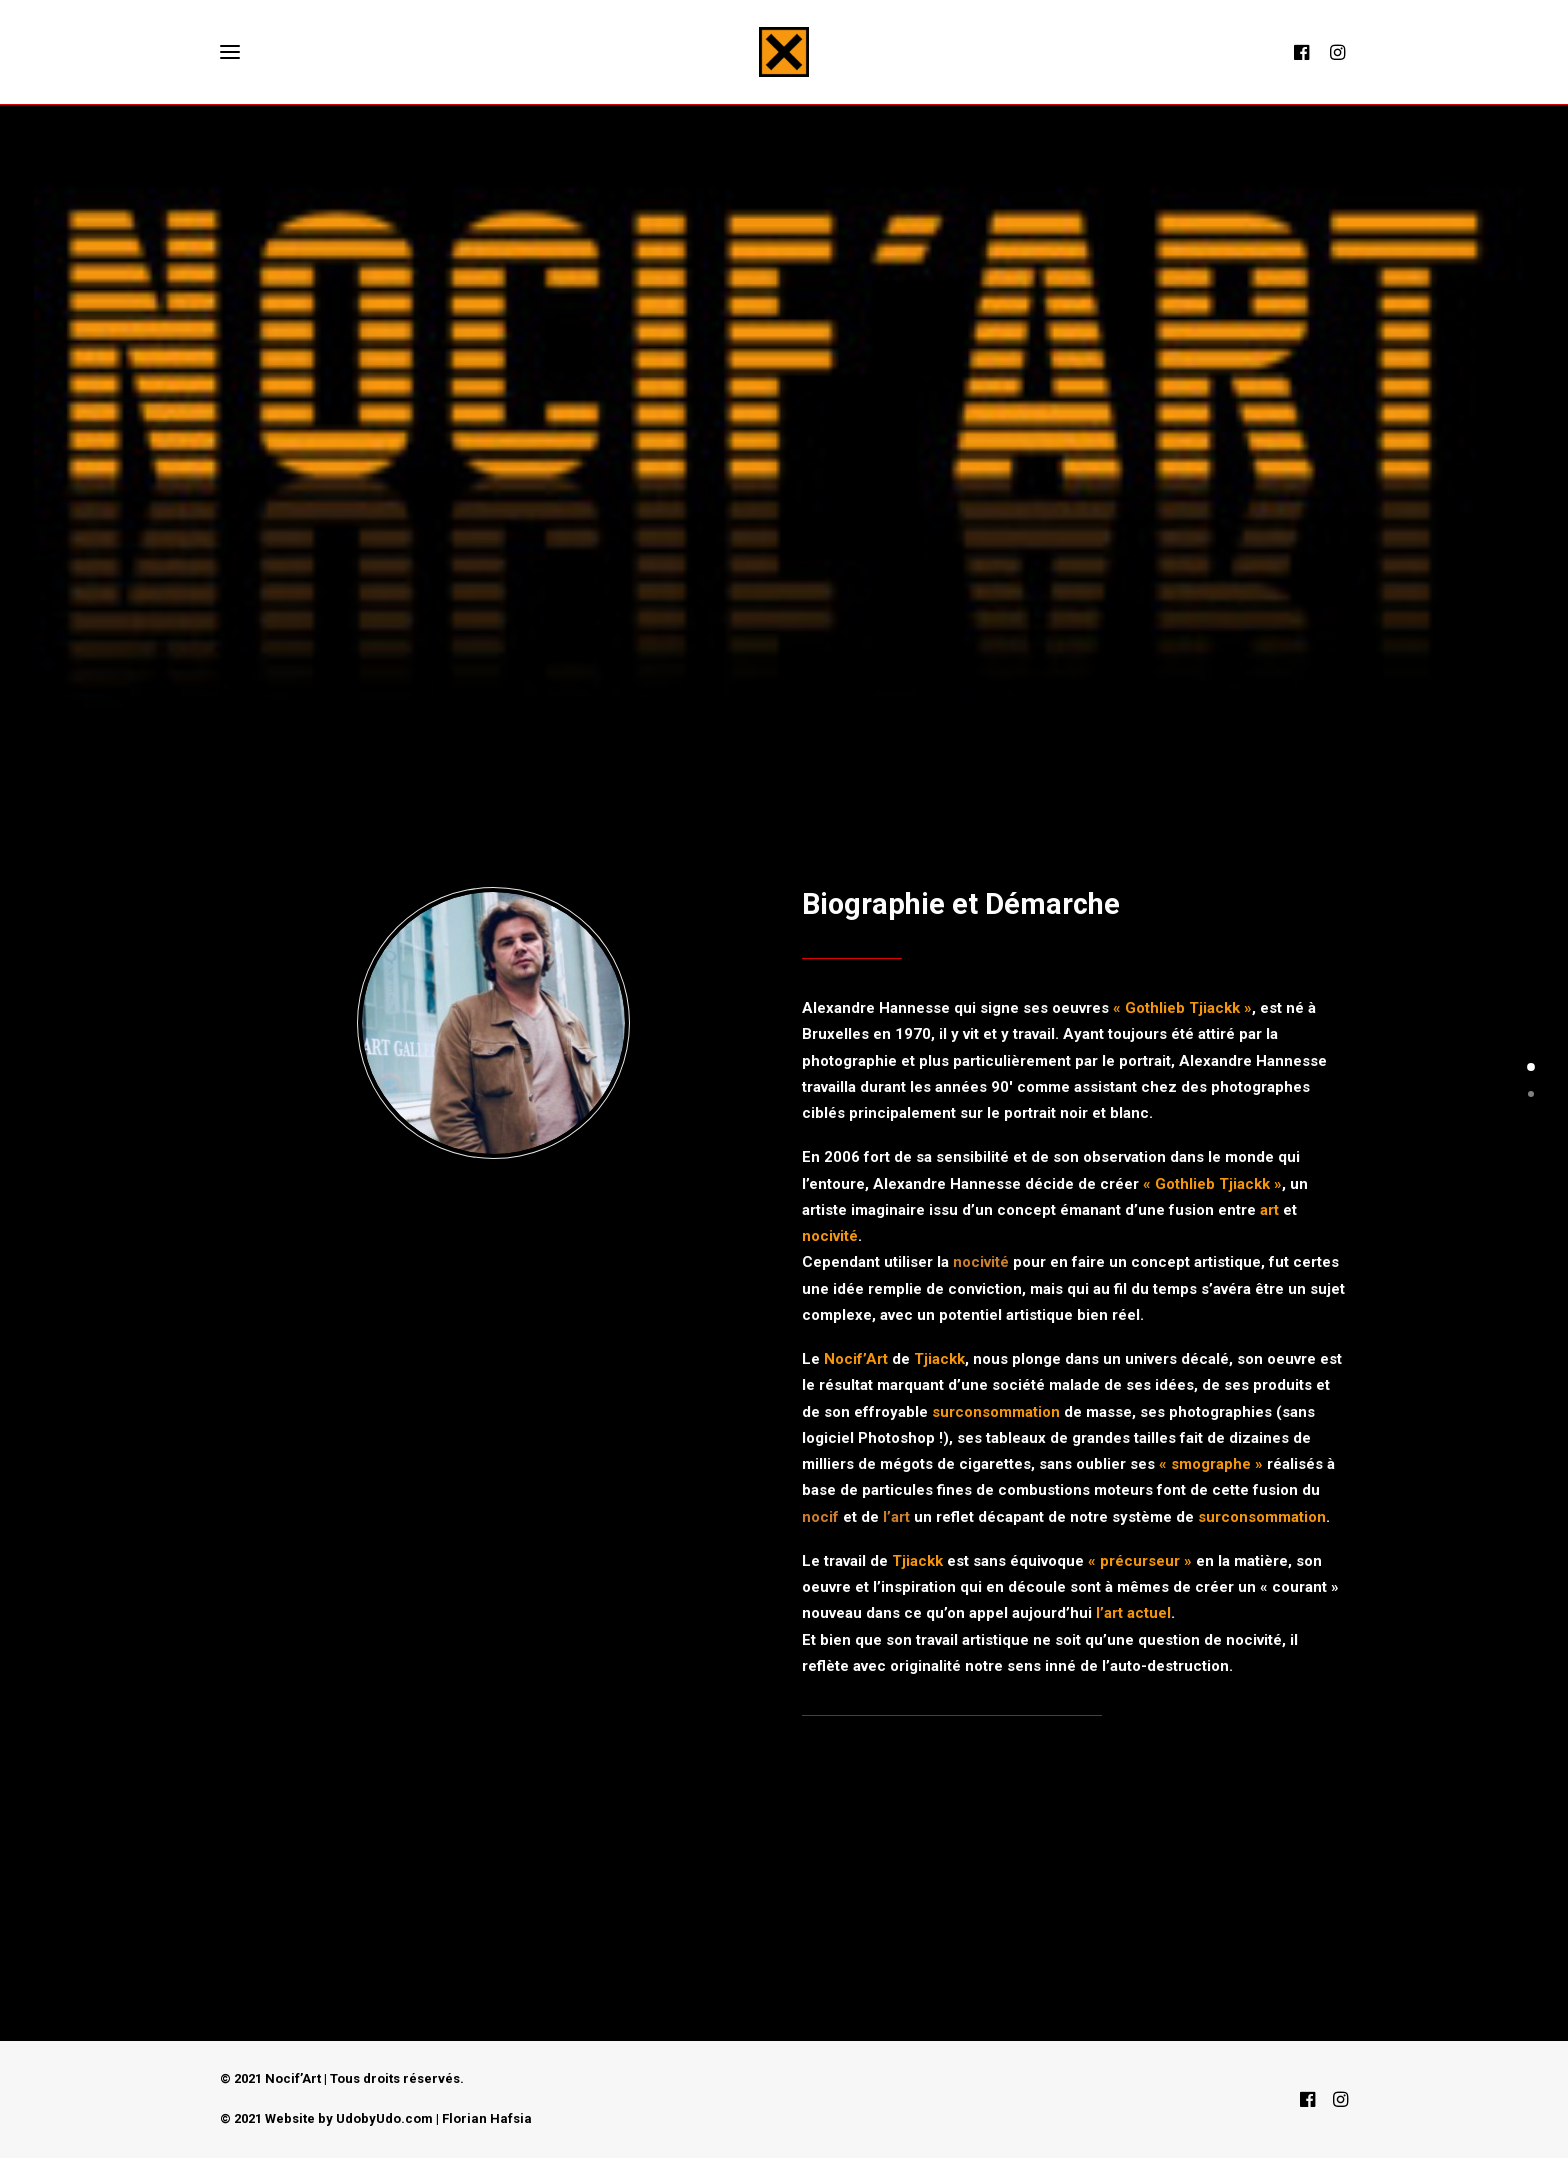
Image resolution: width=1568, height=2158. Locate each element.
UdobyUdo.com (384, 2118)
